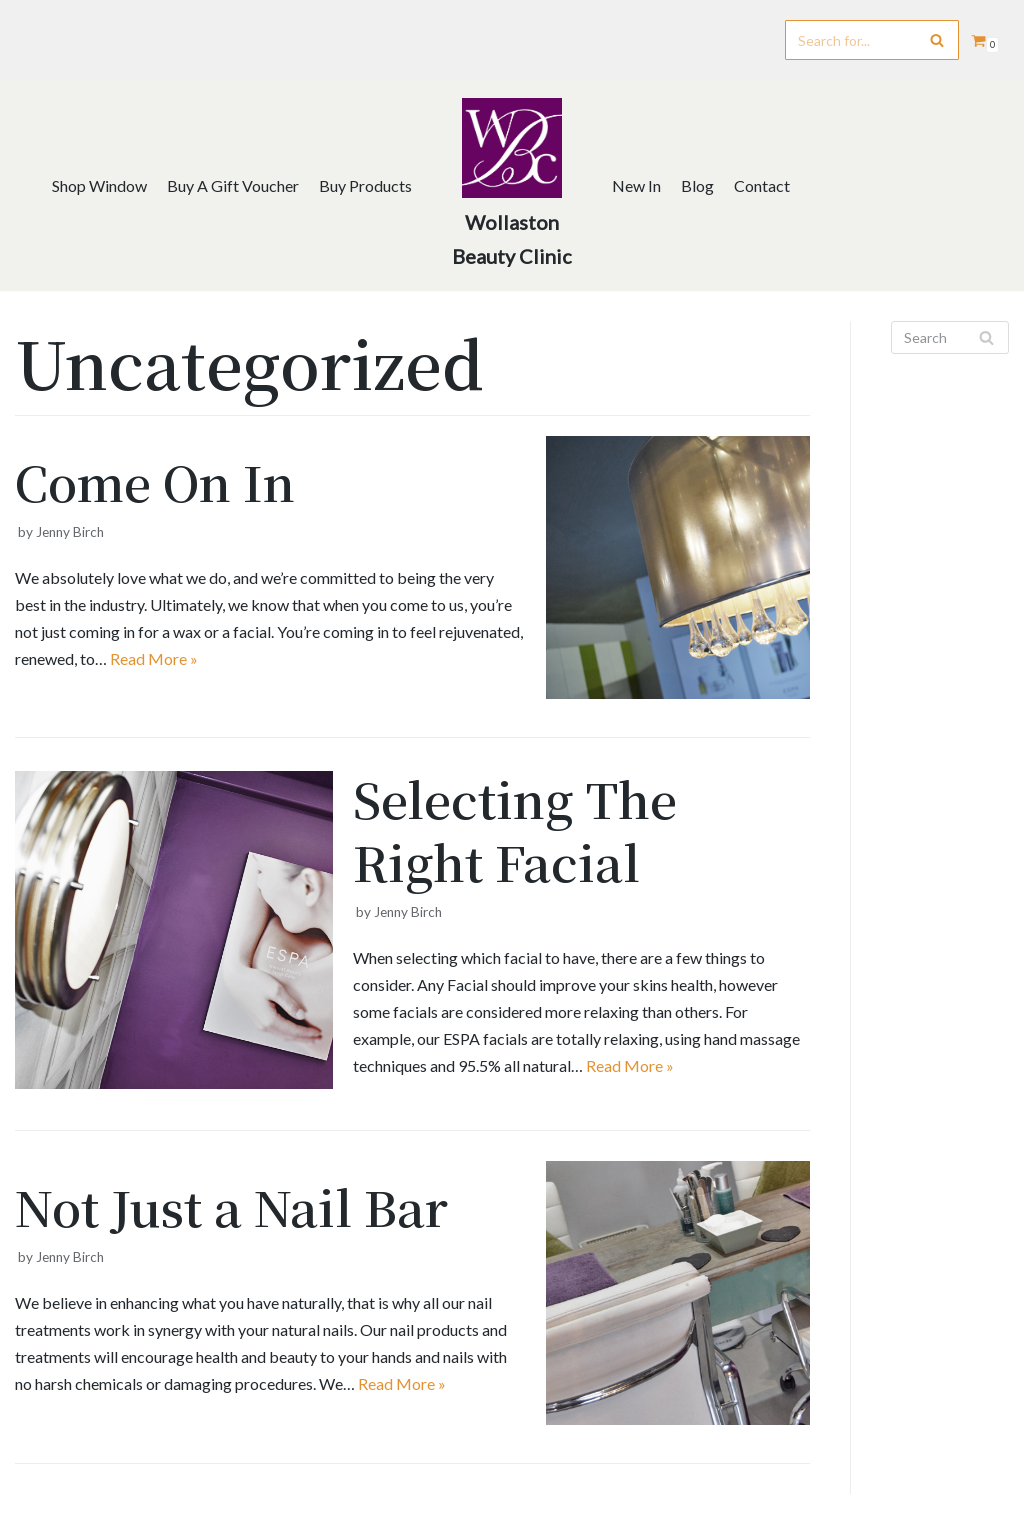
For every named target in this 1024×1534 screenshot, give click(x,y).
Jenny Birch (70, 532)
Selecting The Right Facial (515, 829)
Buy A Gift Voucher (233, 185)
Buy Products (365, 185)
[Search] (872, 40)
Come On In (155, 481)
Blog (697, 185)
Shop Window (99, 185)
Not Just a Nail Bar (231, 1206)
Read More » (154, 658)
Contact (762, 185)
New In (636, 185)
